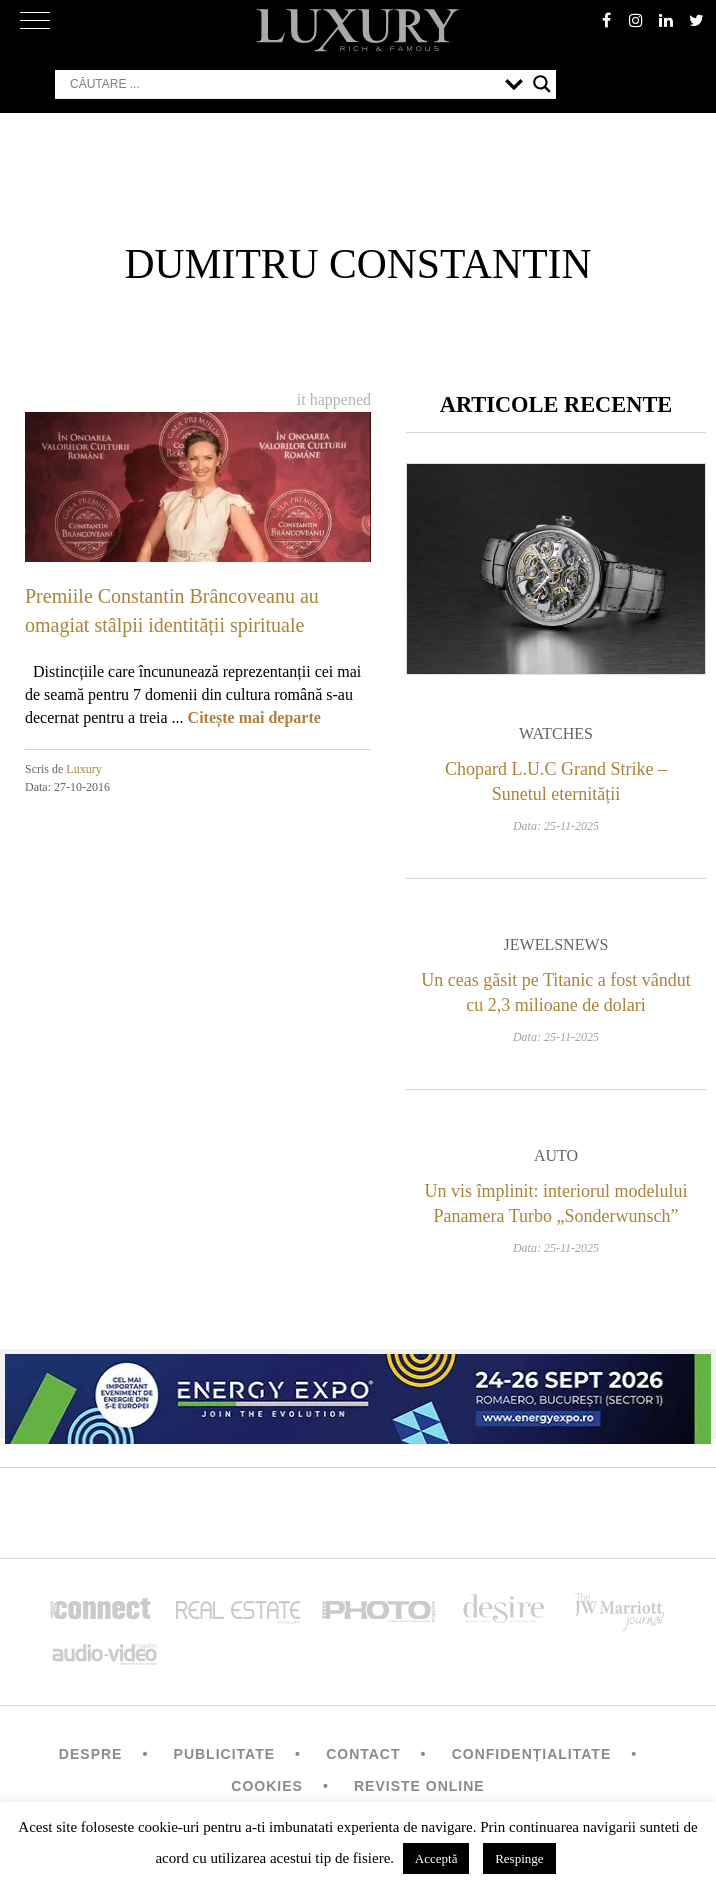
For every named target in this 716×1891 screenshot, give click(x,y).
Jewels (534, 944)
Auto (556, 1155)
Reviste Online (419, 1786)
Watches (556, 733)
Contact (363, 1754)
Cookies (267, 1786)
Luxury (83, 769)
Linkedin (666, 20)
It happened (334, 399)
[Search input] (282, 84)
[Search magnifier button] (542, 84)
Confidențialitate (532, 1754)
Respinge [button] (519, 1858)
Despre (91, 1754)
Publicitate (224, 1754)
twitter (696, 20)
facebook (606, 20)
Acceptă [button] (436, 1858)
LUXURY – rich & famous (358, 30)
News (585, 944)
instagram (636, 20)
